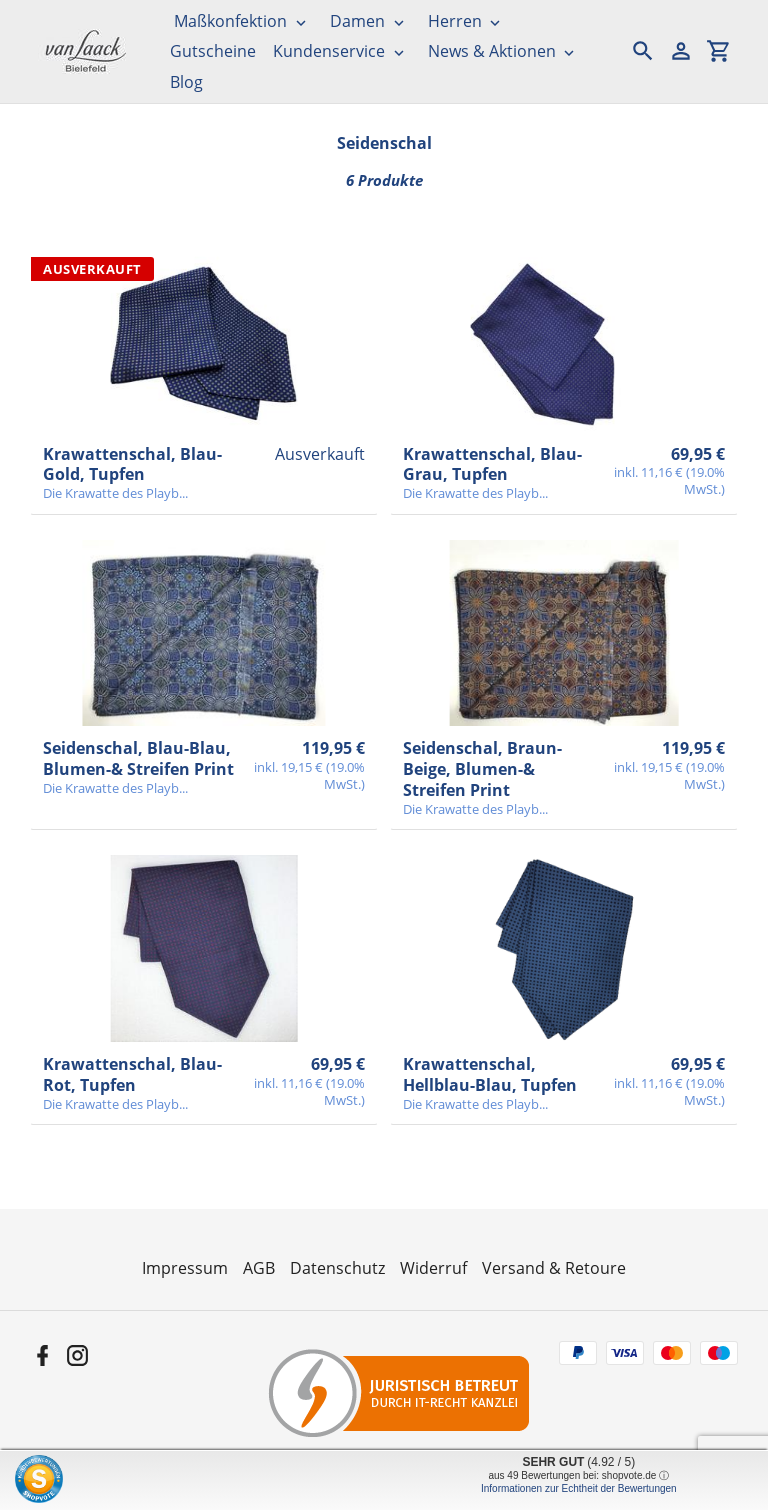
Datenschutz (337, 1268)
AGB (259, 1268)
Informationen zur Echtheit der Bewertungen (579, 1488)
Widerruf (433, 1268)
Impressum (185, 1268)
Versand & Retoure (554, 1268)
